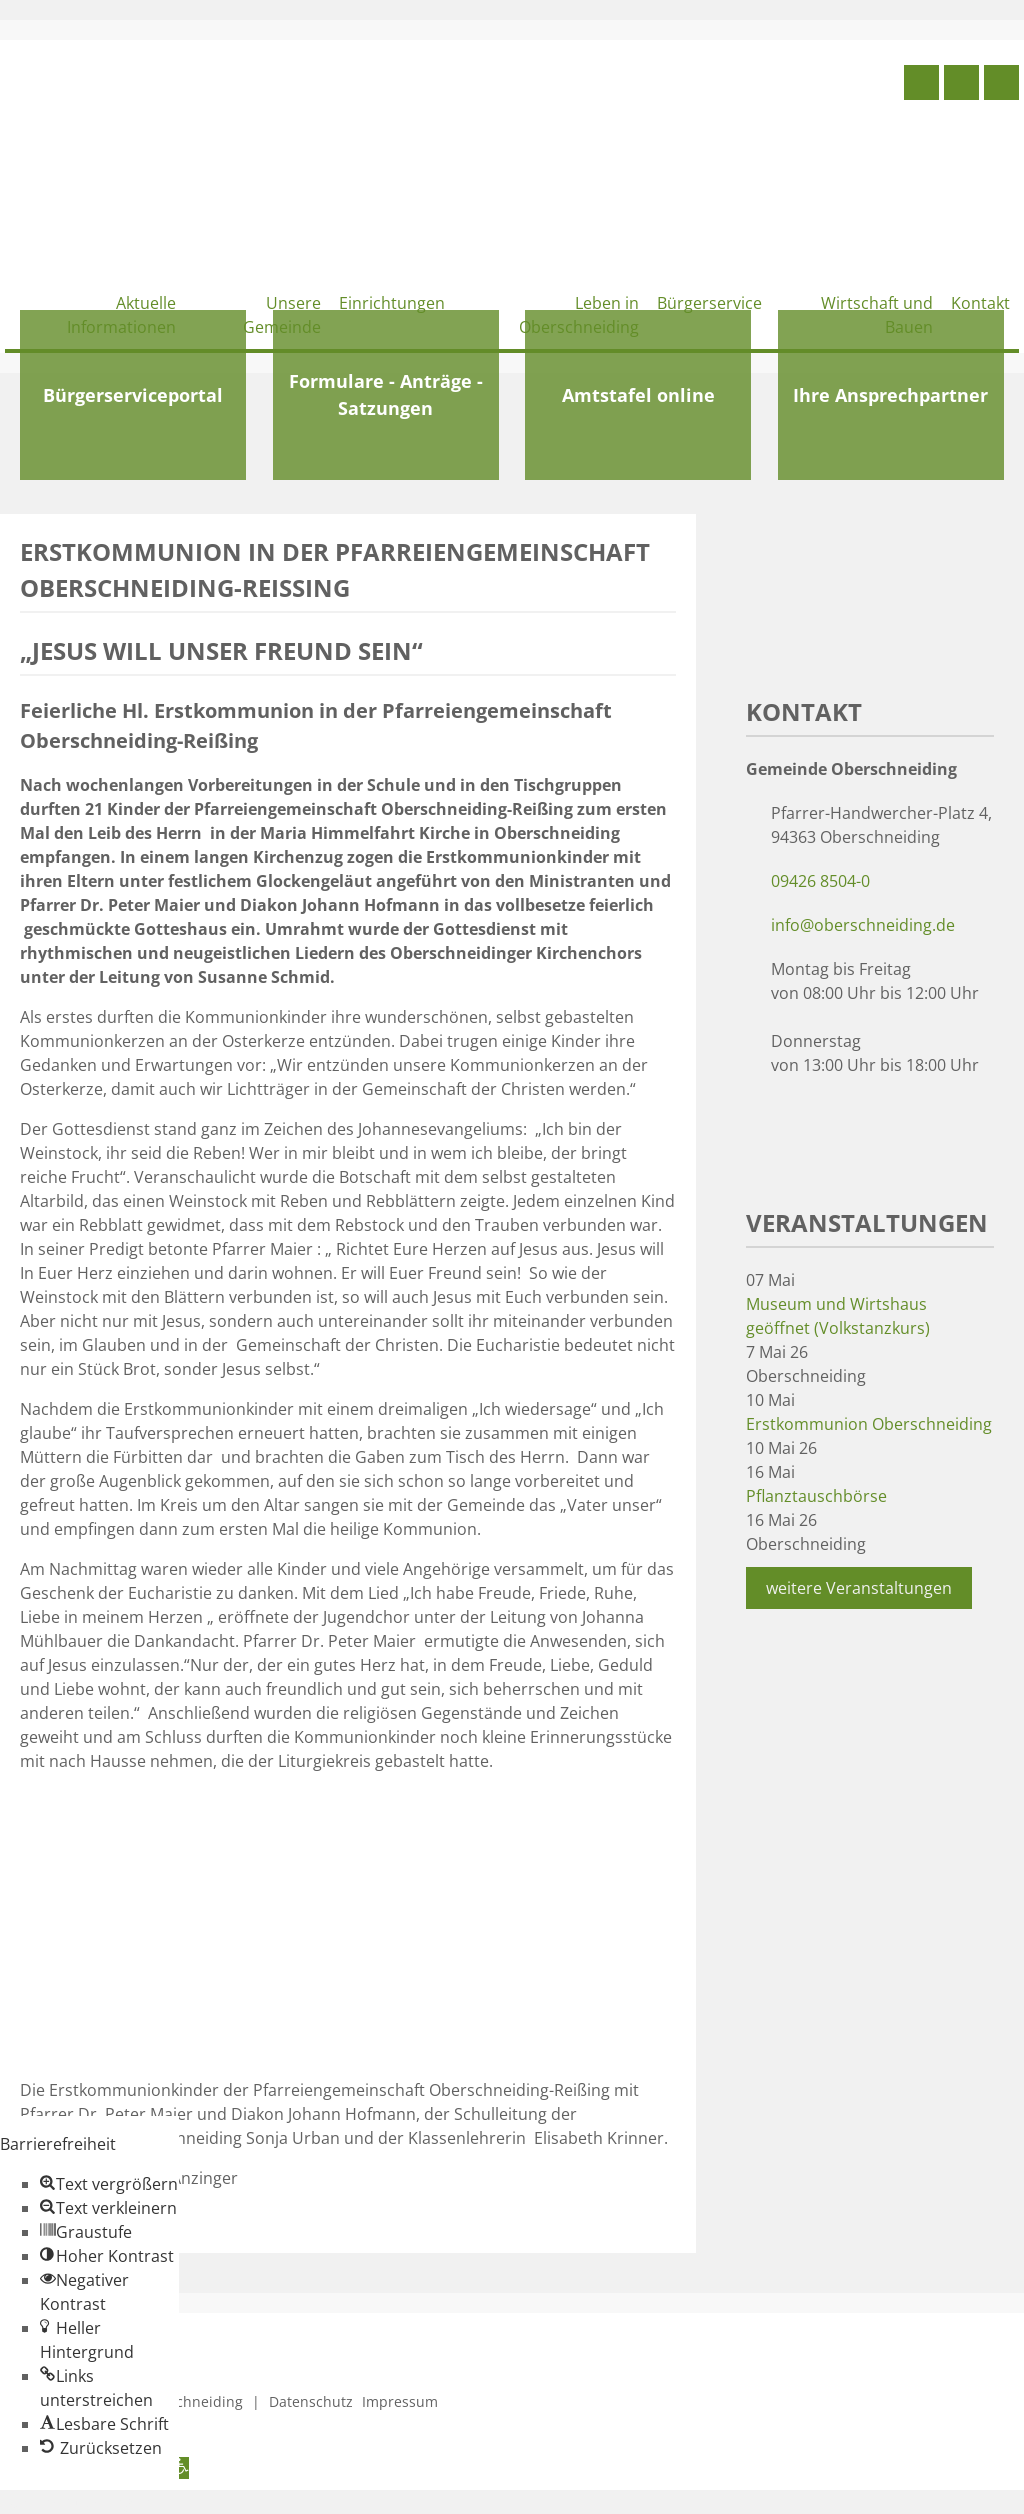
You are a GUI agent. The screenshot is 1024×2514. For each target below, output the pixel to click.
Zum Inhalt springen (76, 2502)
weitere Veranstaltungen (859, 1588)
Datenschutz (311, 2401)
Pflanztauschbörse (816, 1496)
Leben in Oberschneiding (579, 315)
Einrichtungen (392, 303)
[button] (109, 2184)
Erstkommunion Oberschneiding (869, 1424)
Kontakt (980, 303)
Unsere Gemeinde (282, 315)
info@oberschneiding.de (863, 925)
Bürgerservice (709, 303)
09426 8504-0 (820, 881)
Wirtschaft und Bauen (877, 315)
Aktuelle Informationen (121, 315)
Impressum (400, 2401)
